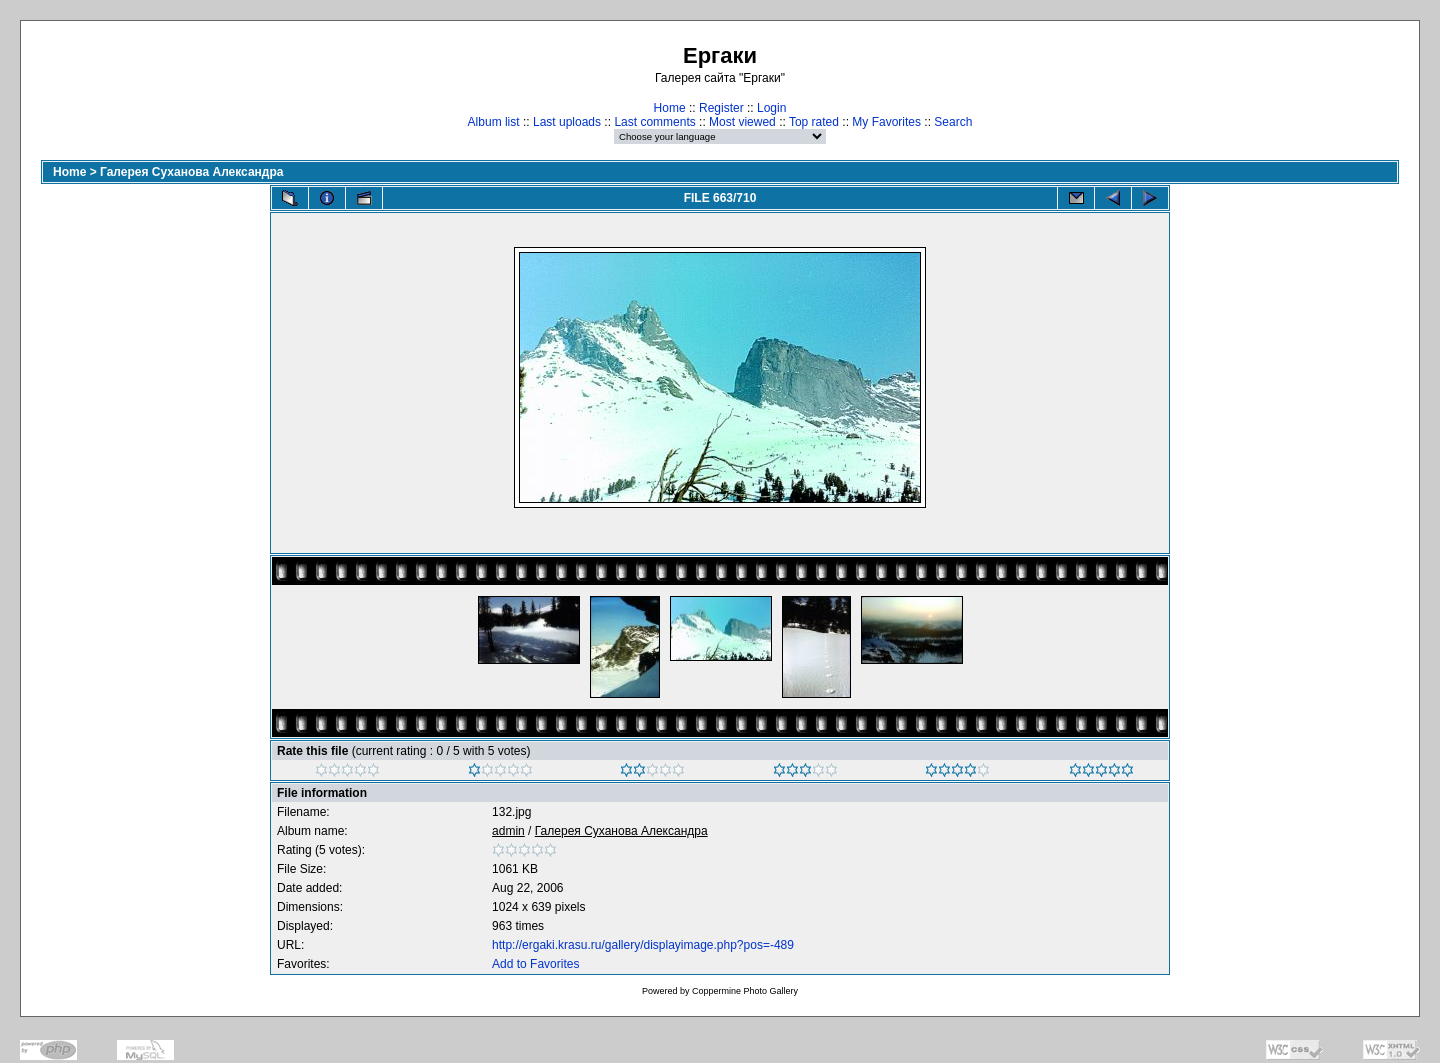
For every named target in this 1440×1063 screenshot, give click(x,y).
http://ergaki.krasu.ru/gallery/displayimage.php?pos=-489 (643, 945)
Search (953, 122)
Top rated (814, 122)
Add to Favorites (535, 964)
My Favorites (886, 122)
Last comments (654, 122)
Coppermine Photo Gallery (745, 991)
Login (771, 108)
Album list (494, 122)
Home (670, 108)
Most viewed (742, 122)
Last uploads (567, 122)
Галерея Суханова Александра (191, 172)
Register (721, 108)
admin (508, 831)
